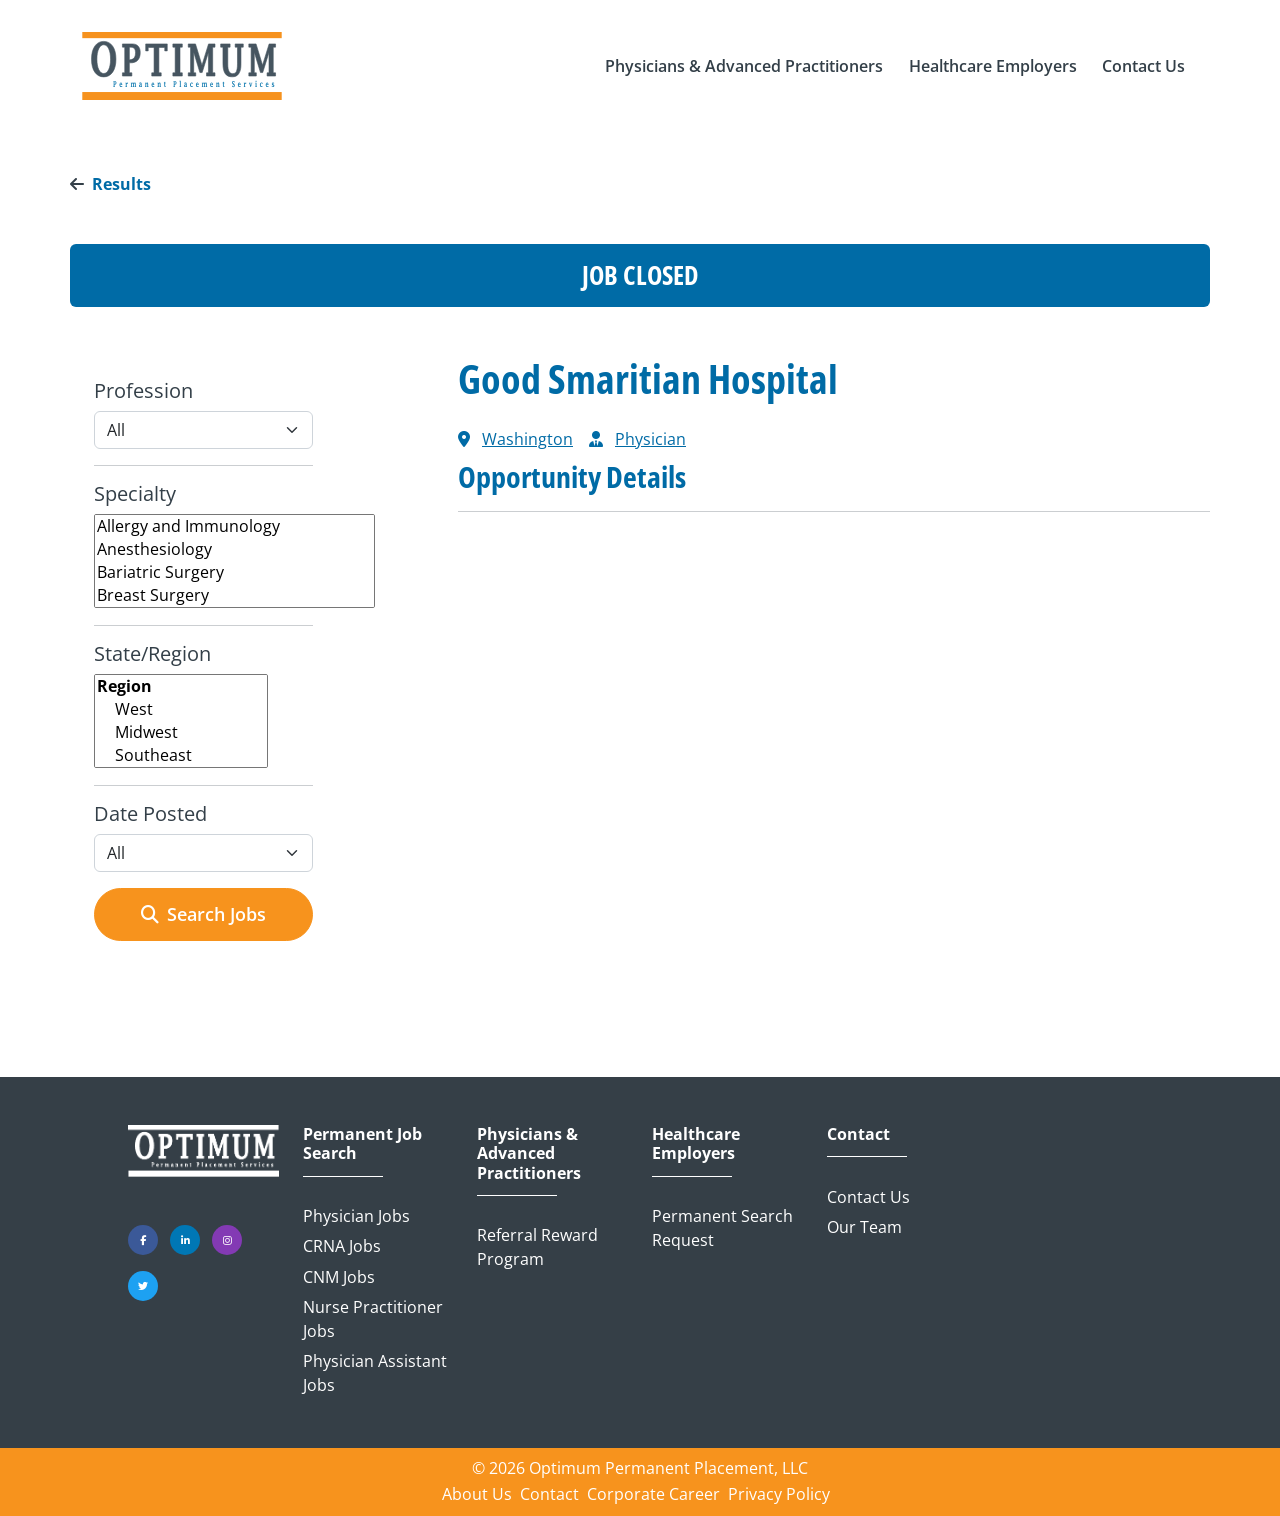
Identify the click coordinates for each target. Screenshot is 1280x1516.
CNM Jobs (339, 1277)
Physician (650, 439)
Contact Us (868, 1197)
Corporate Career (653, 1494)
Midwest (181, 732)
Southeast (181, 755)
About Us (477, 1494)
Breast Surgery (234, 595)
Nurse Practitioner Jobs (373, 1319)
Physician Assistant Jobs (375, 1373)
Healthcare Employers (696, 1144)
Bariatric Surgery (234, 572)
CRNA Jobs (342, 1246)
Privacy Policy (779, 1494)
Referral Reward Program (537, 1247)
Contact (858, 1134)
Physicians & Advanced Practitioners (529, 1154)
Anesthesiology (234, 549)
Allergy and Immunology (234, 526)
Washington (527, 439)
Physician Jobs (356, 1216)
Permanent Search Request (722, 1228)
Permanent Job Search (362, 1144)
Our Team (864, 1227)
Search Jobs (203, 914)
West (181, 709)
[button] (744, 66)
